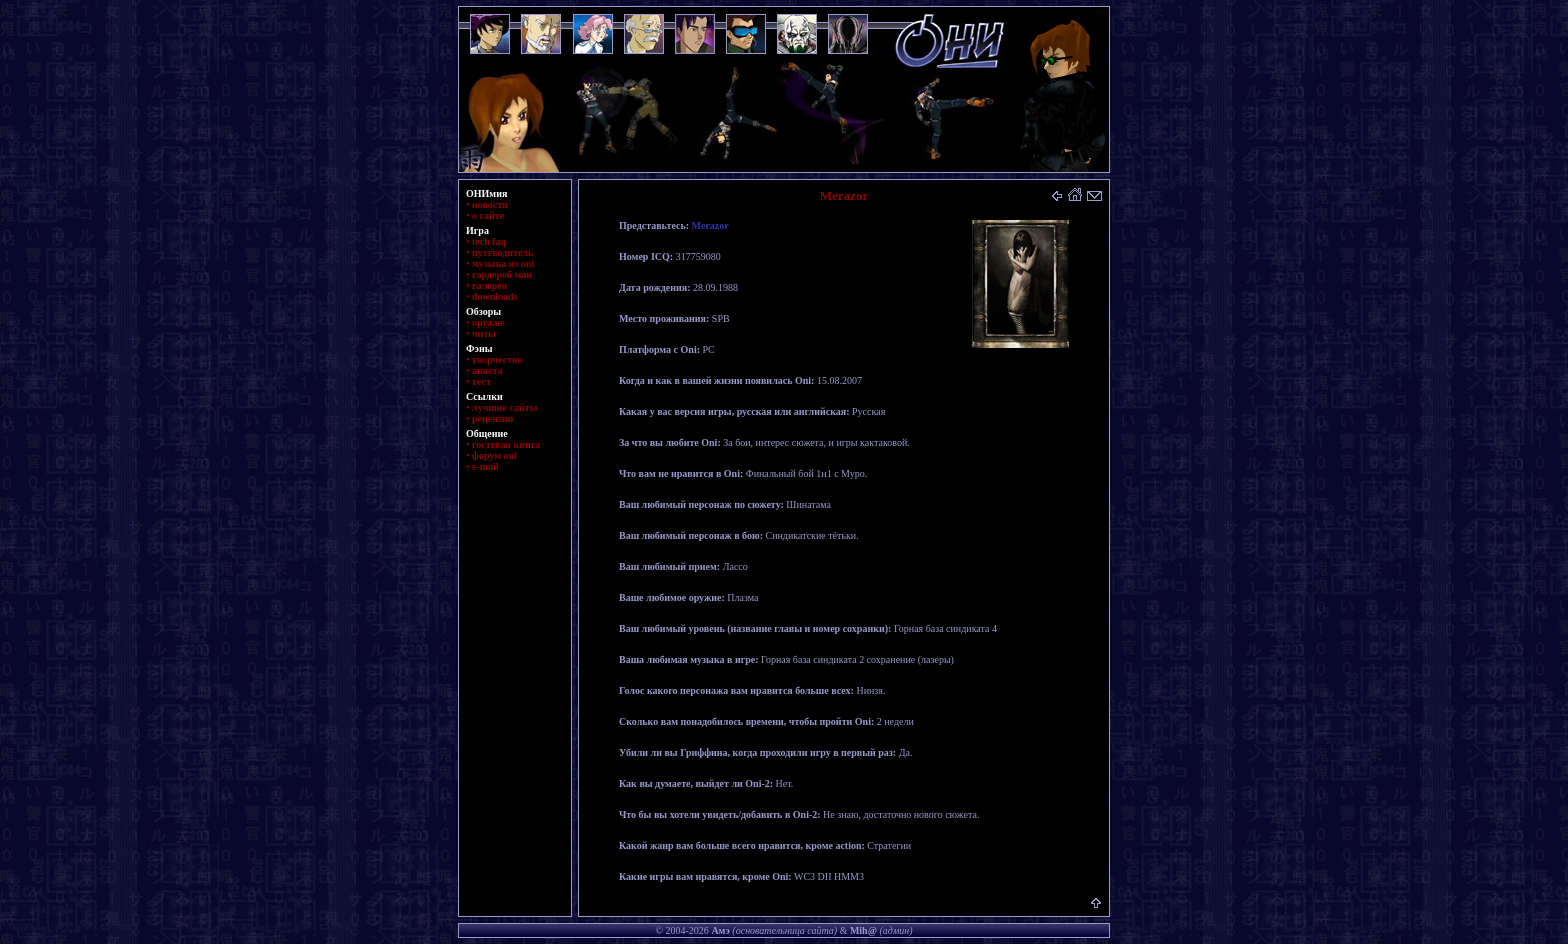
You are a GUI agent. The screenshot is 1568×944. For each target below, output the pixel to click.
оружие (488, 322)
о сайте (488, 215)
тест (481, 381)
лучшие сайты (504, 407)
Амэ (720, 930)
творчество (497, 359)
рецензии (493, 418)
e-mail (485, 466)
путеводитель (502, 252)
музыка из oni (503, 263)
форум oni (494, 455)
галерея (489, 285)
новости (490, 204)
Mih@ (863, 930)
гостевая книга (506, 444)
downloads (495, 296)
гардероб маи (502, 274)
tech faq (489, 241)
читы (484, 333)
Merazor (710, 225)
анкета (487, 370)
